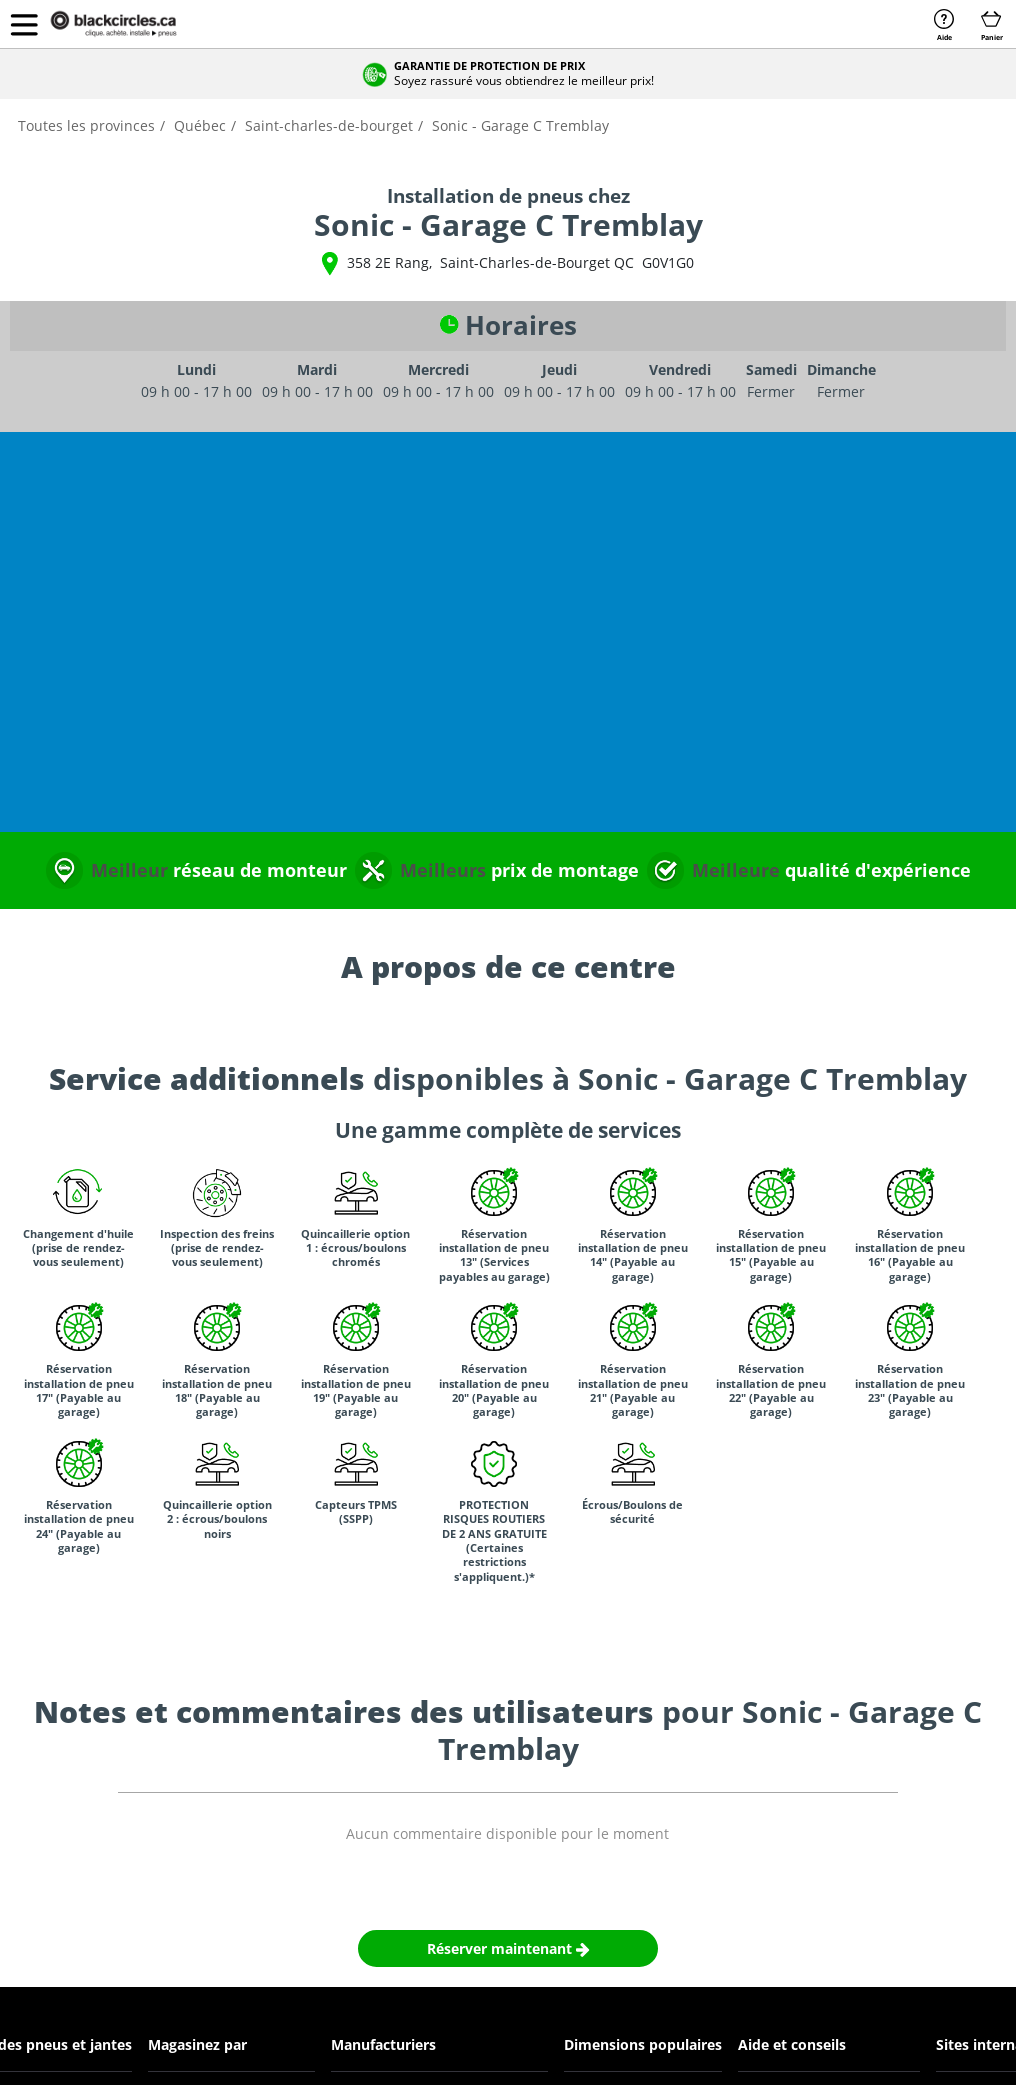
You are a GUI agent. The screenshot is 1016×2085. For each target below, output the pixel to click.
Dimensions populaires (643, 2044)
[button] (24, 24)
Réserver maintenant (508, 1948)
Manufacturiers (383, 2044)
